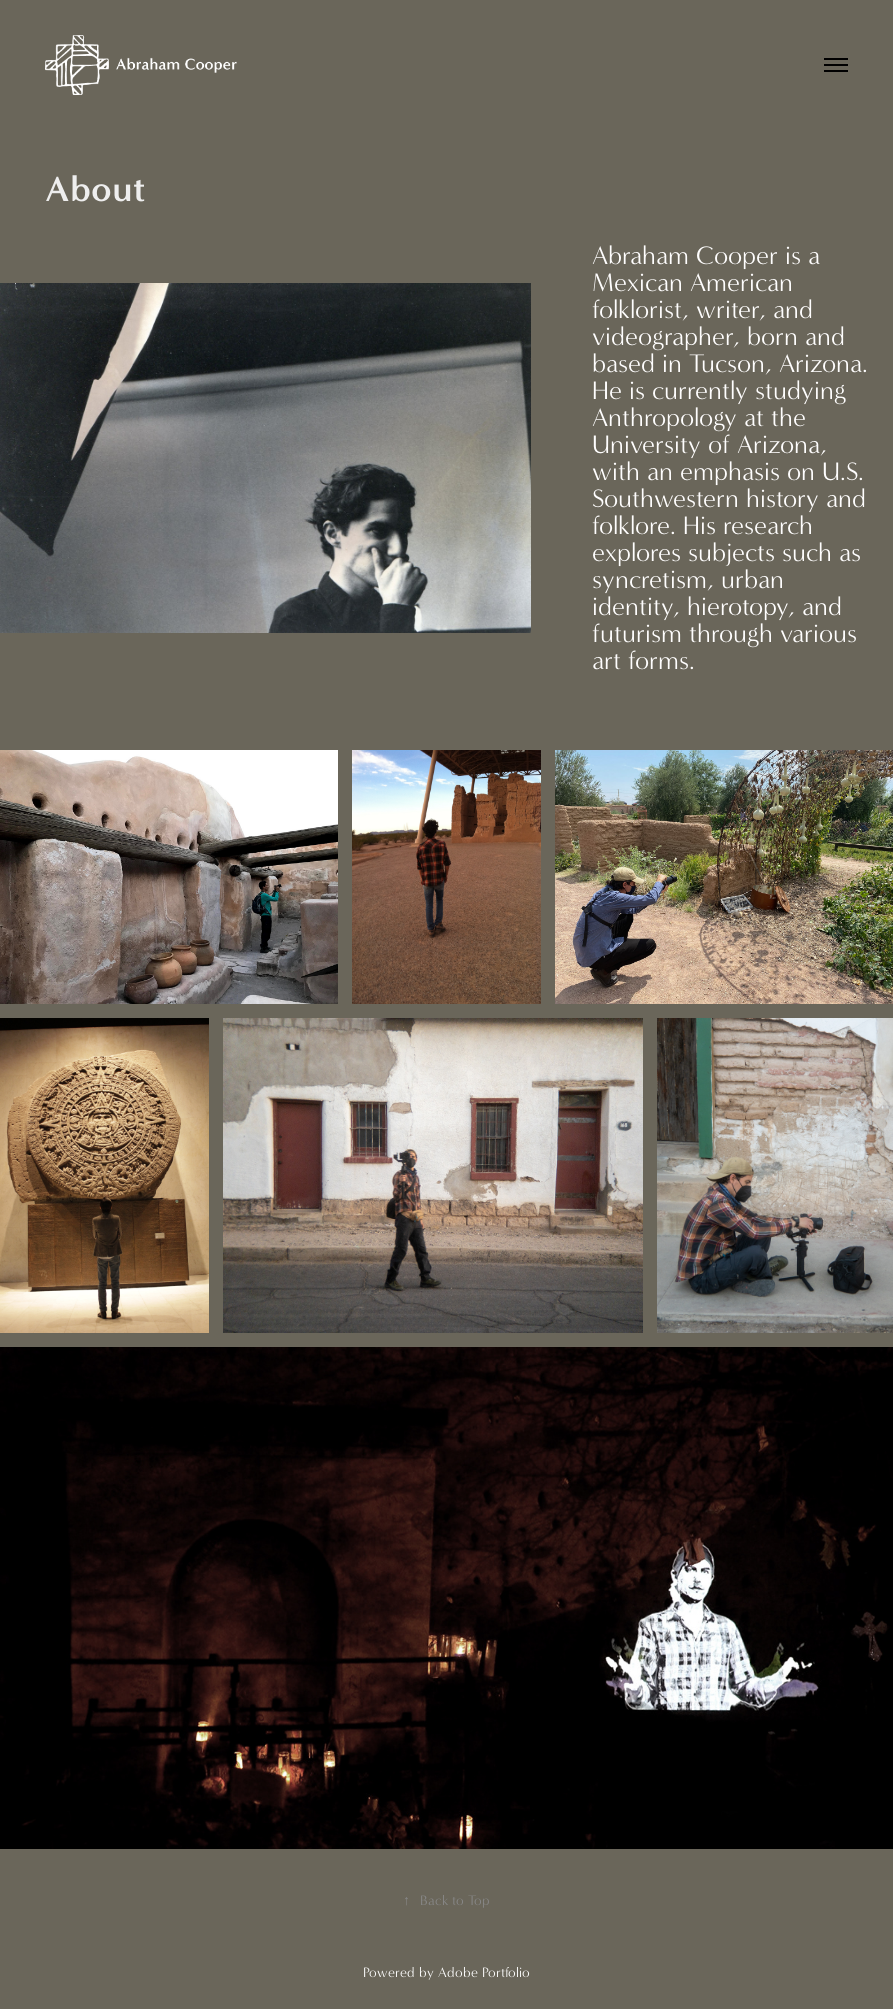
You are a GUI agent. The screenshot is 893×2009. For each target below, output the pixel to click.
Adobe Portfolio (484, 1972)
